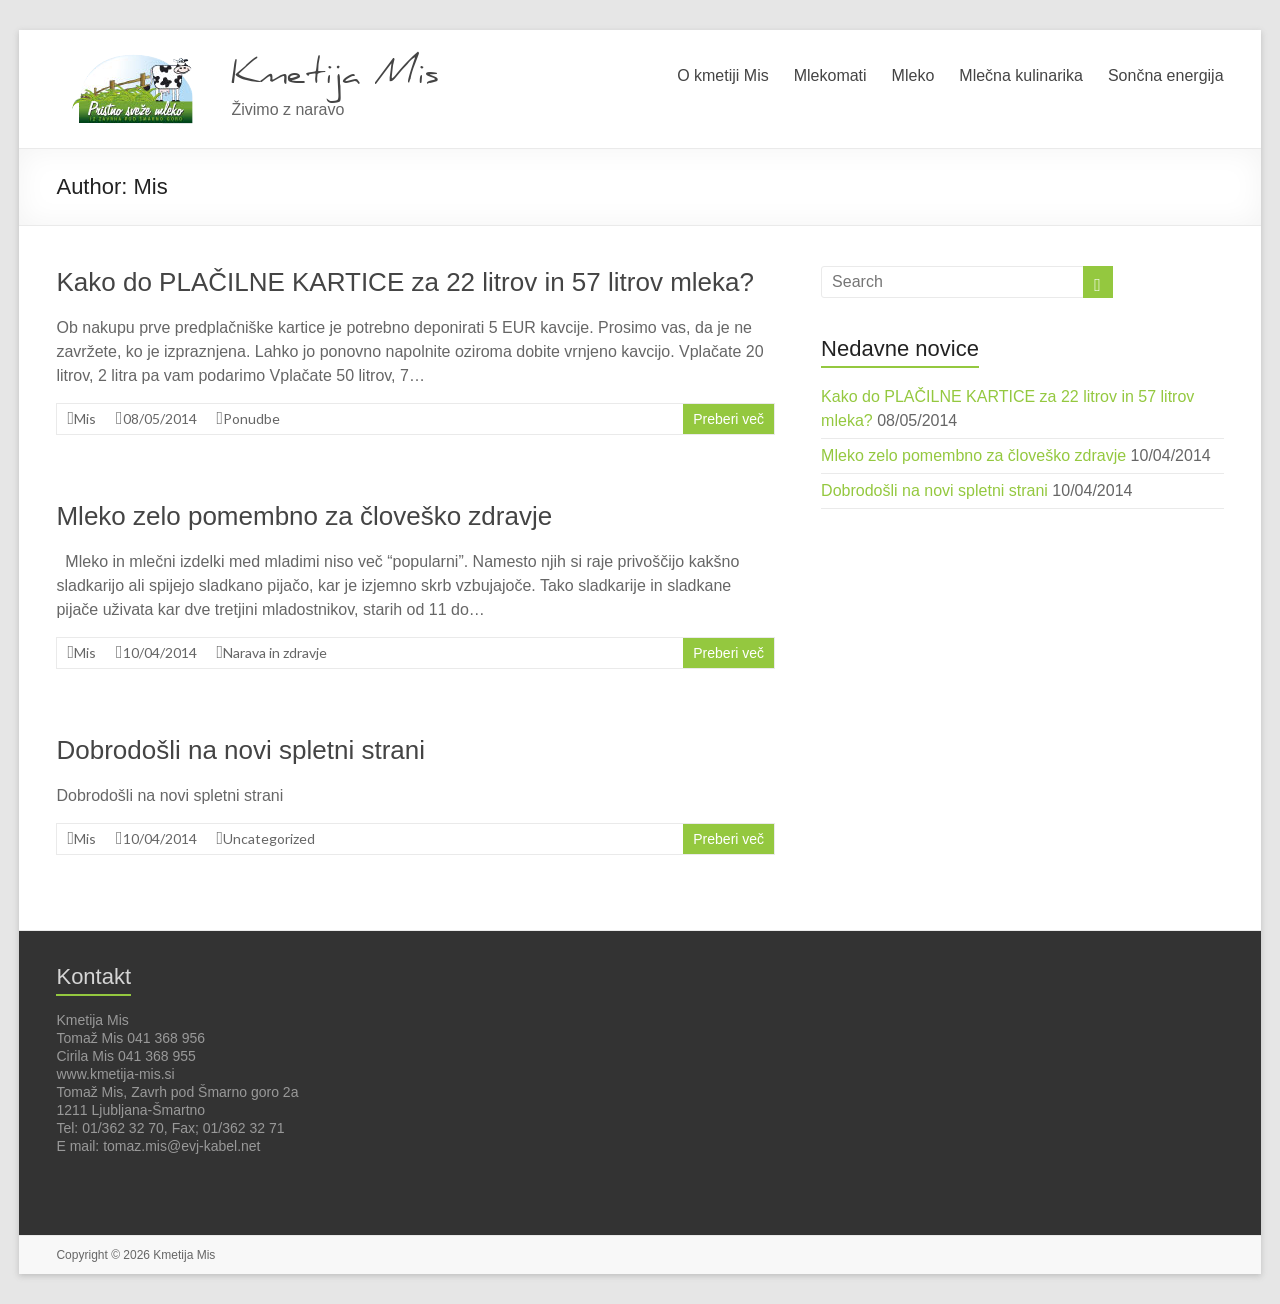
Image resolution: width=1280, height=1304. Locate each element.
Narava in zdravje (275, 652)
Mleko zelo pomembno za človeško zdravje (304, 516)
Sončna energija (1166, 75)
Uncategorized (269, 838)
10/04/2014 (160, 652)
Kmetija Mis (335, 73)
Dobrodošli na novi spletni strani (240, 750)
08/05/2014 (160, 418)
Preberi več (728, 419)
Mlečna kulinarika (1021, 75)
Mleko (913, 75)
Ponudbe (251, 418)
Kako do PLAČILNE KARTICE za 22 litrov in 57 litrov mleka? (405, 282)
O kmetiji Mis (723, 75)
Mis (85, 418)
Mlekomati (830, 75)
